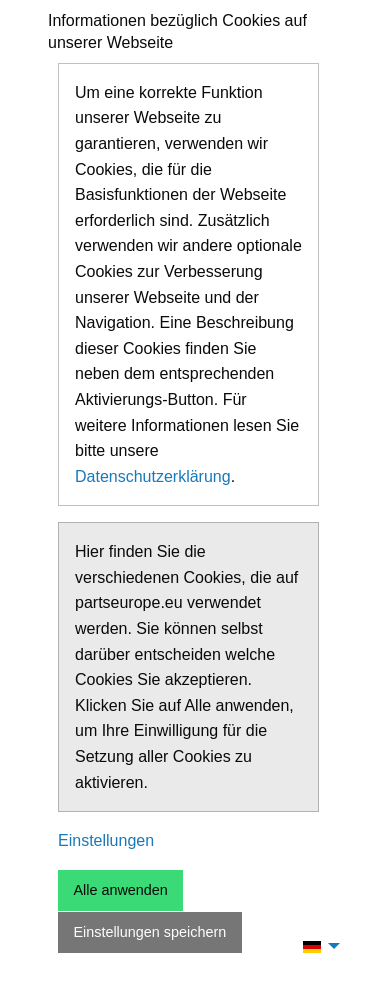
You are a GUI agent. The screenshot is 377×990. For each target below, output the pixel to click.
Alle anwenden (120, 890)
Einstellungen (106, 840)
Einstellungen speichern (149, 932)
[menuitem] (316, 946)
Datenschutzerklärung (153, 476)
